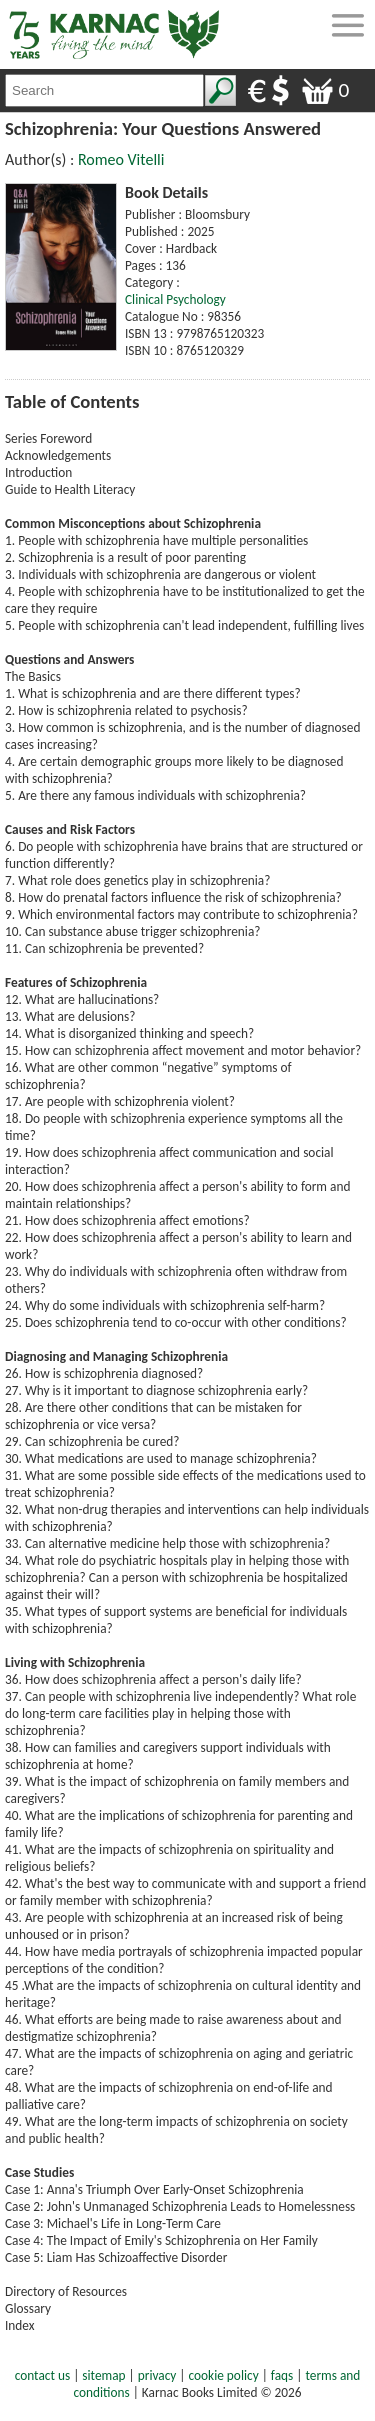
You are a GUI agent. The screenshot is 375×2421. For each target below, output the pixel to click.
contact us (42, 2375)
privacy (157, 2375)
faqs (282, 2375)
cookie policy (224, 2375)
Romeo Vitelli (121, 159)
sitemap (103, 2375)
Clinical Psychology (175, 299)
